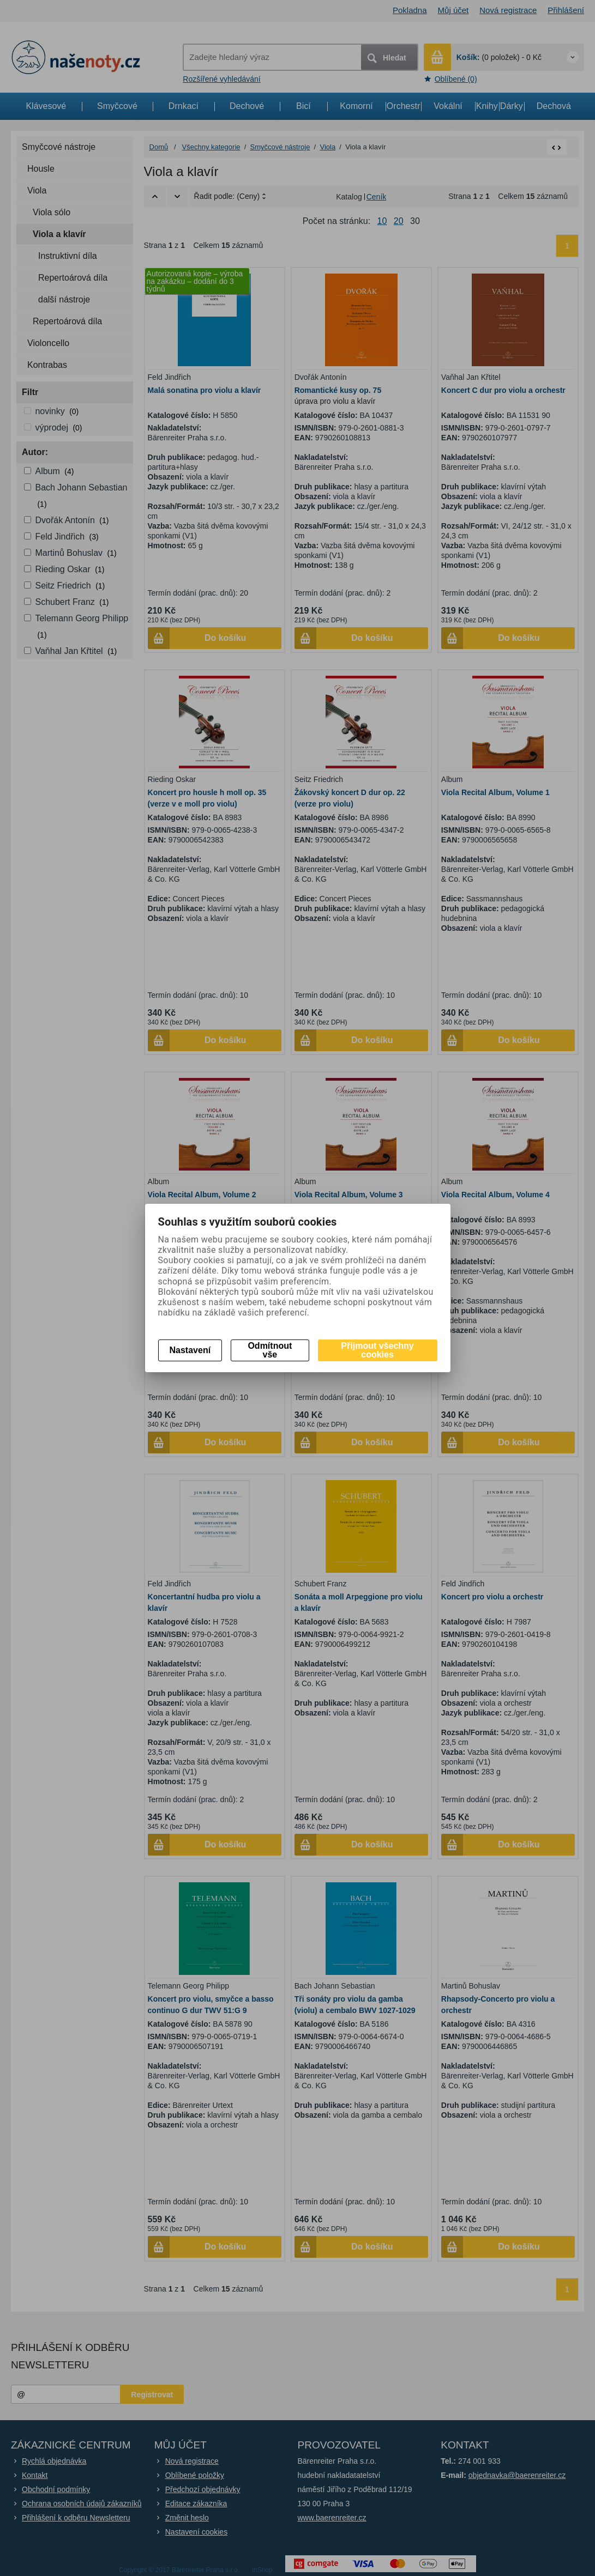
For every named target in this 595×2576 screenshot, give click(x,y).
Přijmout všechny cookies (377, 1350)
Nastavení (190, 1350)
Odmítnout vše (270, 1350)
